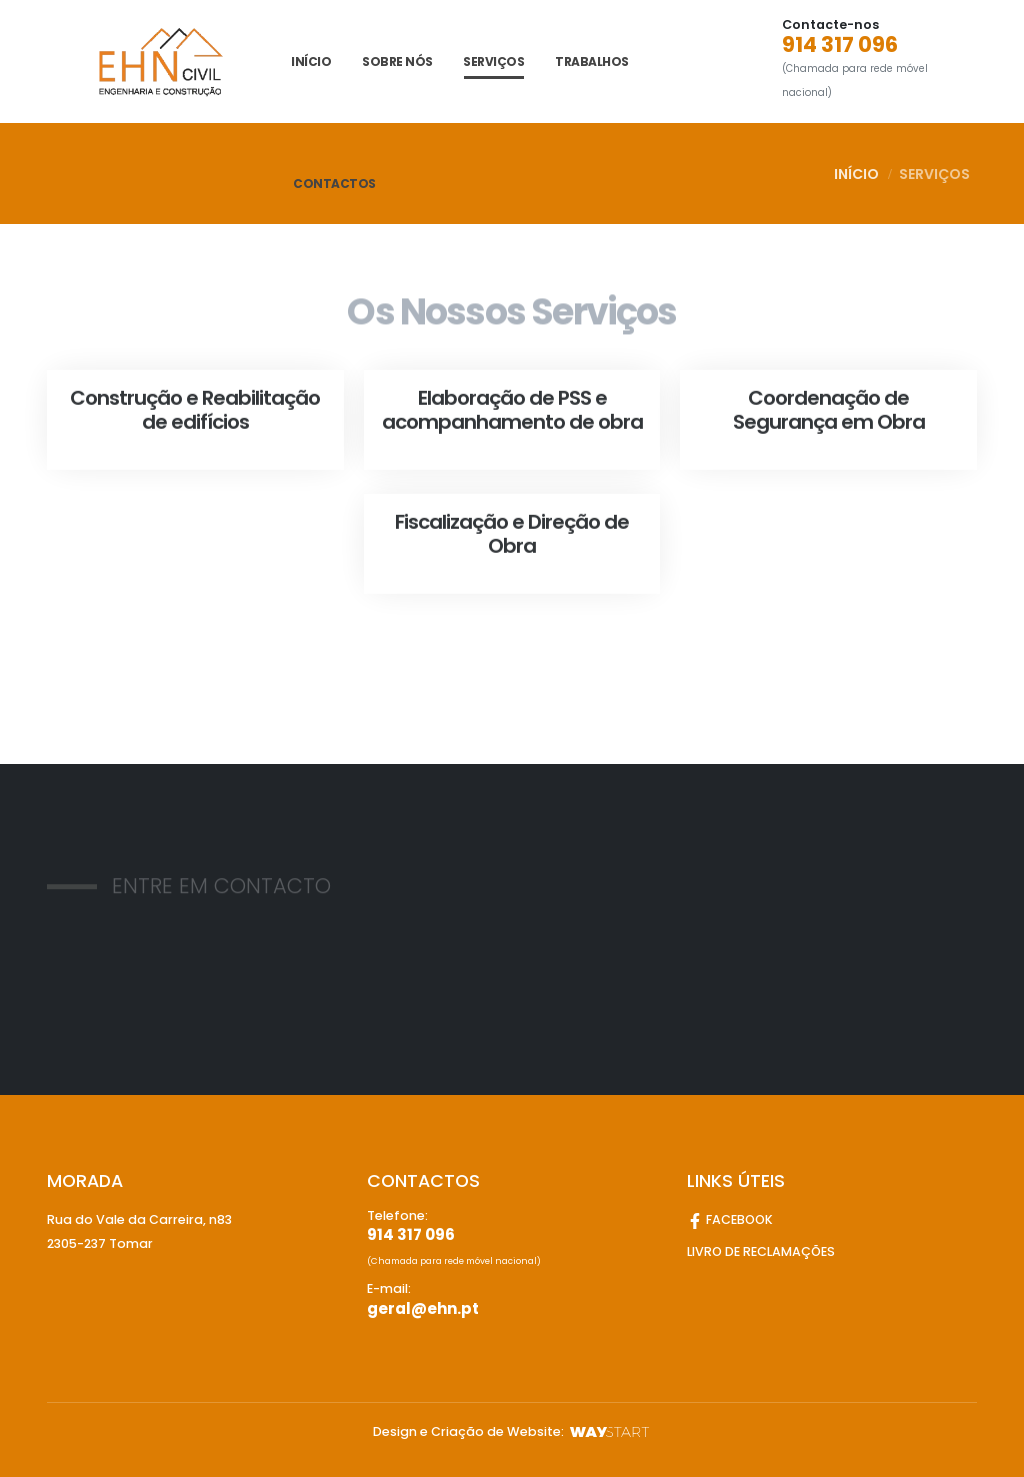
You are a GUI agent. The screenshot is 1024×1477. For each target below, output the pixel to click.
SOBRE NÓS (397, 61)
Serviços (493, 61)
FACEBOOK (730, 1219)
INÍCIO (311, 61)
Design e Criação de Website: (512, 1431)
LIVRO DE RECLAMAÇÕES (761, 1251)
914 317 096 (840, 45)
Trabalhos (592, 61)
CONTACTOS (334, 183)
